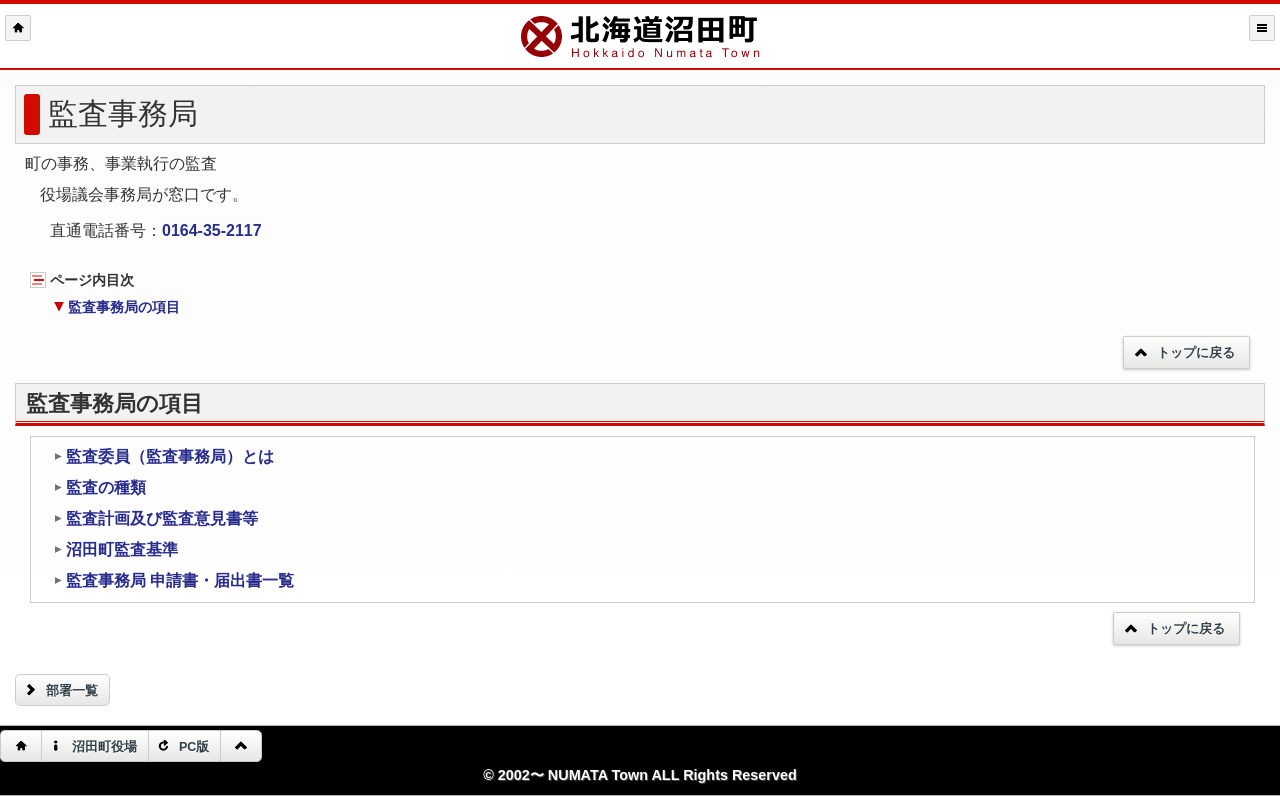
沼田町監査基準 (115, 549)
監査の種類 (99, 487)
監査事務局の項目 (116, 307)
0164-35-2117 (212, 230)
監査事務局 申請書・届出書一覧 (173, 580)
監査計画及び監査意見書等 (155, 518)
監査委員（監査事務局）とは (163, 456)
